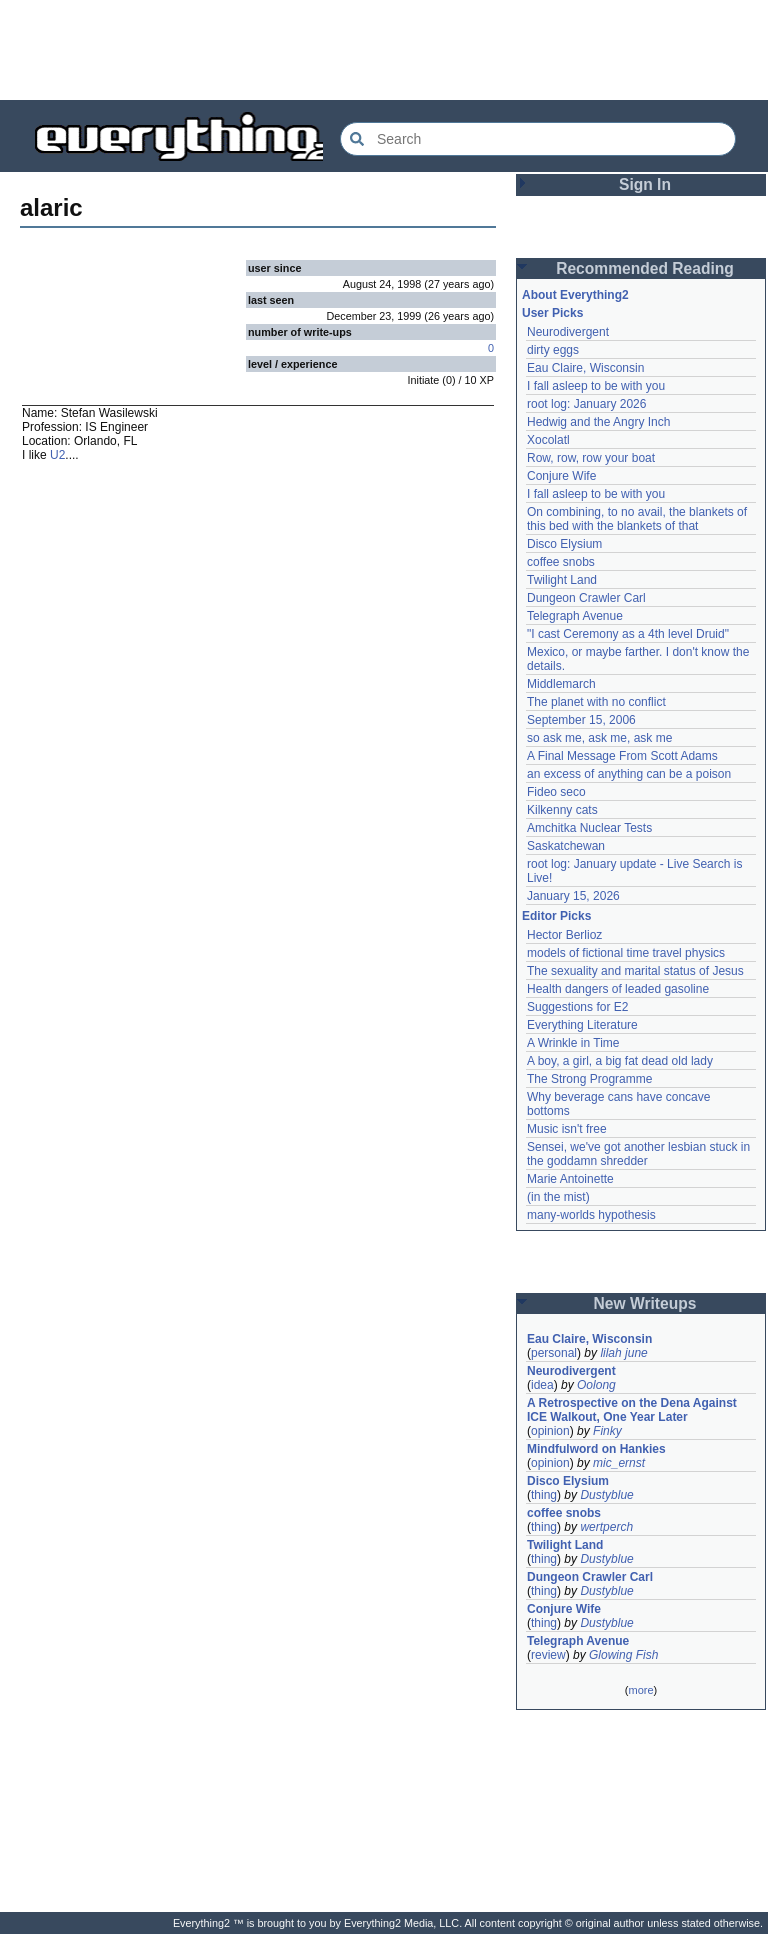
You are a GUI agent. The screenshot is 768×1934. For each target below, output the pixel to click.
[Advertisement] (384, 50)
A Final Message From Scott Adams (622, 756)
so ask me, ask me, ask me (599, 738)
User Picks (552, 313)
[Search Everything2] (538, 139)
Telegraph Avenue (575, 616)
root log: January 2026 (586, 404)
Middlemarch (561, 684)
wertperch (606, 1527)
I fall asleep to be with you (596, 386)
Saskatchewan (566, 846)
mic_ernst (619, 1463)
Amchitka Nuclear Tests (589, 828)
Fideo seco (556, 792)
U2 (57, 455)
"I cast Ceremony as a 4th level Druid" (628, 634)
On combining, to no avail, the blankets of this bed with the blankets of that (637, 519)
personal (554, 1353)
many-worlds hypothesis (591, 1215)
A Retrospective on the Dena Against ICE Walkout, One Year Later (632, 1410)
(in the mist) (558, 1197)
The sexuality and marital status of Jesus (635, 971)
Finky (607, 1431)
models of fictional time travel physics (626, 953)
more (640, 1690)
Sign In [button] (645, 184)
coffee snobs (561, 562)
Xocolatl (548, 440)
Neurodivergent (568, 332)
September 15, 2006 (581, 720)
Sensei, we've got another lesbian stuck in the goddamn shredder (638, 1154)
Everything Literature (582, 1025)
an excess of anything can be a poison (629, 774)
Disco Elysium (564, 544)
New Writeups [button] (645, 1303)
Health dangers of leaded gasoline (618, 989)
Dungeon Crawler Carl (586, 598)
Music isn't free (567, 1129)
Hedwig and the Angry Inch (598, 422)
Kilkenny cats (562, 810)
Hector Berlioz (564, 935)
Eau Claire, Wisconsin (585, 368)
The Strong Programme (589, 1079)
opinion (550, 1431)
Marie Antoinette (570, 1179)
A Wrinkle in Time (573, 1043)
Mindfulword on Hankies (596, 1449)
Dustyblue (606, 1495)
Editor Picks (556, 916)
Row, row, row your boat (591, 458)
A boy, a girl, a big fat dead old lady (620, 1061)
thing (544, 1495)
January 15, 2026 (573, 896)
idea (542, 1385)
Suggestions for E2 (577, 1007)
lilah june (623, 1353)
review (548, 1655)
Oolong (596, 1385)
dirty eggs (553, 350)
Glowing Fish (623, 1655)
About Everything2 (575, 295)
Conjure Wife (561, 476)
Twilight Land (562, 580)
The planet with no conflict (596, 702)
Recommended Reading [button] (645, 268)
